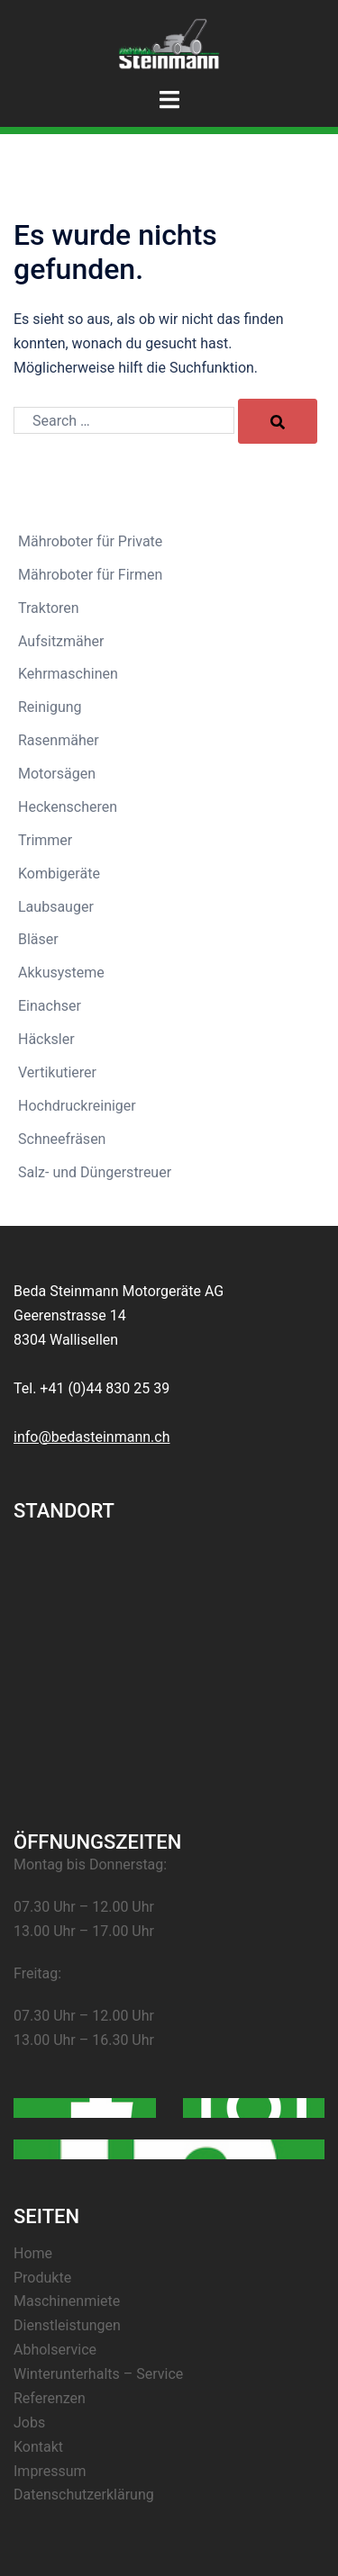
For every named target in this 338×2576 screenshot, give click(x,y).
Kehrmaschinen (68, 673)
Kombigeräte (59, 873)
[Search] (277, 421)
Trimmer (45, 840)
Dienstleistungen (67, 2325)
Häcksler (46, 1039)
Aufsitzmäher (61, 641)
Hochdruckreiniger (77, 1105)
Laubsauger (56, 906)
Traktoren (48, 608)
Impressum (50, 2471)
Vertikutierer (57, 1072)
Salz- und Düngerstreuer (94, 1172)
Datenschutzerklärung (84, 2494)
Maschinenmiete (67, 2301)
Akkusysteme (61, 972)
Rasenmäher (58, 740)
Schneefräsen (61, 1139)
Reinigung (50, 707)
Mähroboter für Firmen (90, 574)
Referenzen (50, 2398)
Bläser (38, 939)
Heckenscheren (67, 806)
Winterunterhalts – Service (98, 2373)
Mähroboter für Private (90, 541)
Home (33, 2253)
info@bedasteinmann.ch (92, 1437)
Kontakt (38, 2446)
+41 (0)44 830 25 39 (104, 1388)
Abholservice (55, 2349)
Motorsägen (57, 773)
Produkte (42, 2277)
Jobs (29, 2422)
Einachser (49, 1005)
